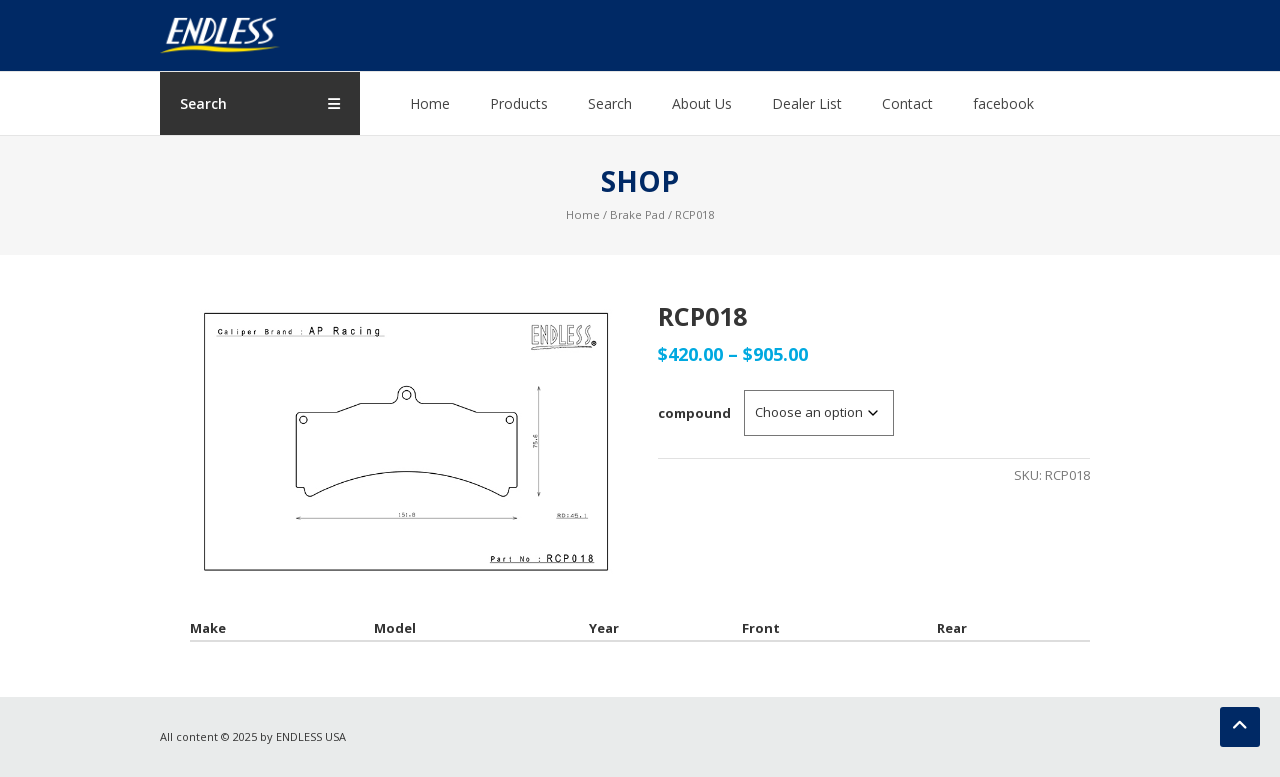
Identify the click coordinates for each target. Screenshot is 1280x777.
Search (610, 103)
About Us (702, 103)
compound (694, 413)
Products (519, 103)
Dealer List (807, 103)
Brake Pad (637, 214)
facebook (1003, 103)
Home (430, 103)
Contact (907, 103)
